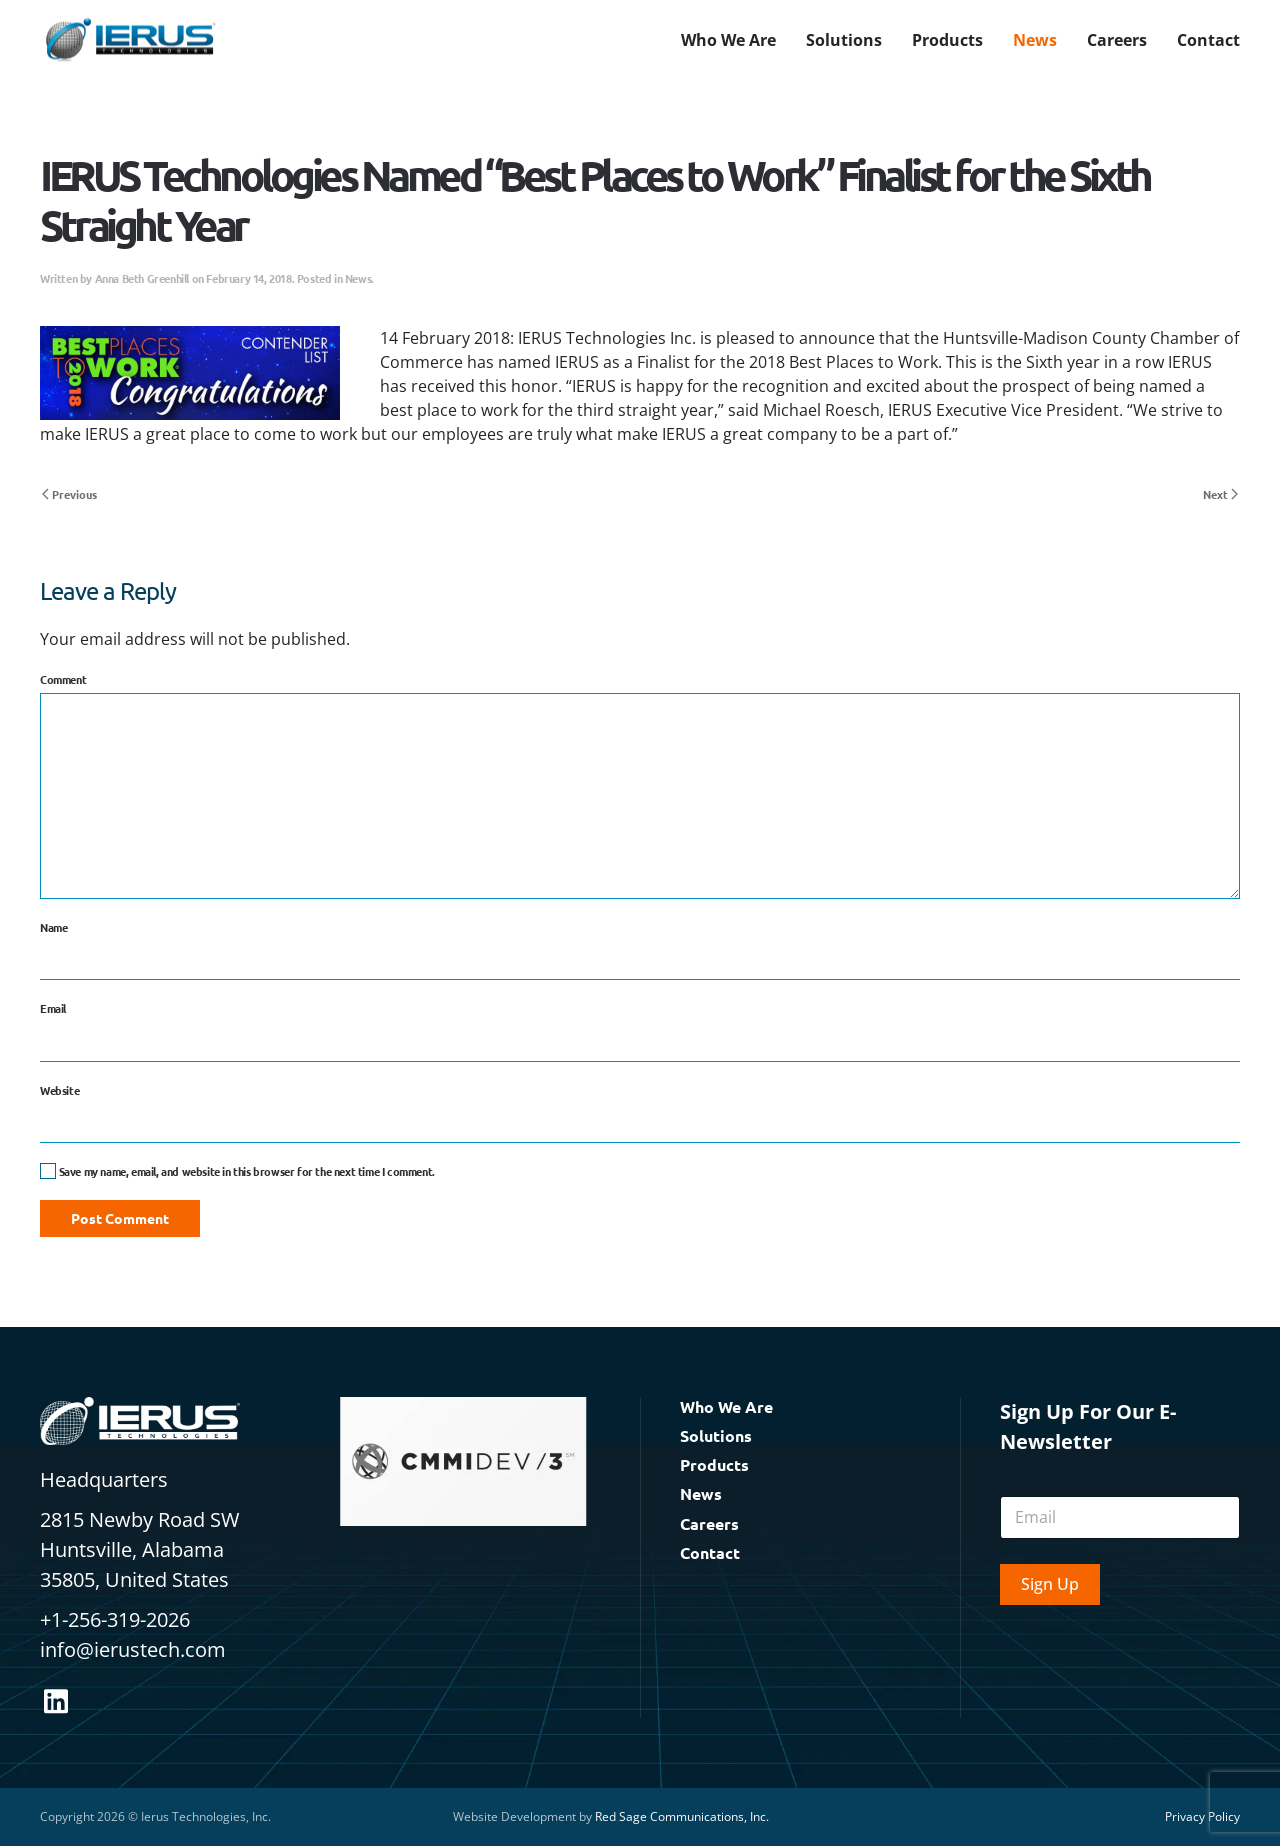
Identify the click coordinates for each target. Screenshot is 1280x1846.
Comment (63, 679)
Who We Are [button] (728, 40)
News (1035, 40)
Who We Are (726, 1406)
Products (714, 1464)
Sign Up (1050, 1584)
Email (53, 1008)
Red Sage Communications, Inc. (682, 1816)
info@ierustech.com (133, 1649)
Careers (709, 1523)
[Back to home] (130, 40)
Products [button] (947, 40)
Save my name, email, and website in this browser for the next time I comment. (237, 1171)
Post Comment (120, 1218)
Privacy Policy (1202, 1816)
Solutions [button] (844, 40)
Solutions (716, 1435)
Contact (1208, 40)
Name (53, 927)
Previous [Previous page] (69, 494)
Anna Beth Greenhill (142, 278)
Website (59, 1090)
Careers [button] (1117, 40)
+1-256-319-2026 (115, 1619)
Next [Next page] (1220, 494)
